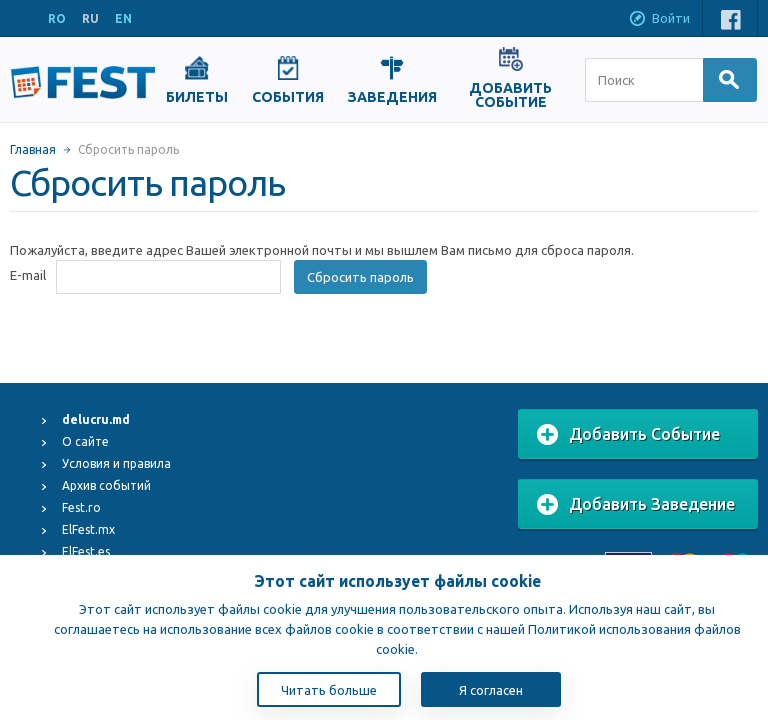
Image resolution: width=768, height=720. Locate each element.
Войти (659, 20)
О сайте (85, 441)
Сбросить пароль (360, 277)
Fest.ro (81, 507)
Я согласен (491, 690)
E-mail (28, 275)
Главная (33, 149)
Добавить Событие (628, 435)
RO (57, 18)
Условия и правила (116, 463)
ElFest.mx (88, 529)
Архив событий (106, 485)
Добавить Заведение (636, 505)
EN (123, 18)
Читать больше (329, 690)
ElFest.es (86, 551)
